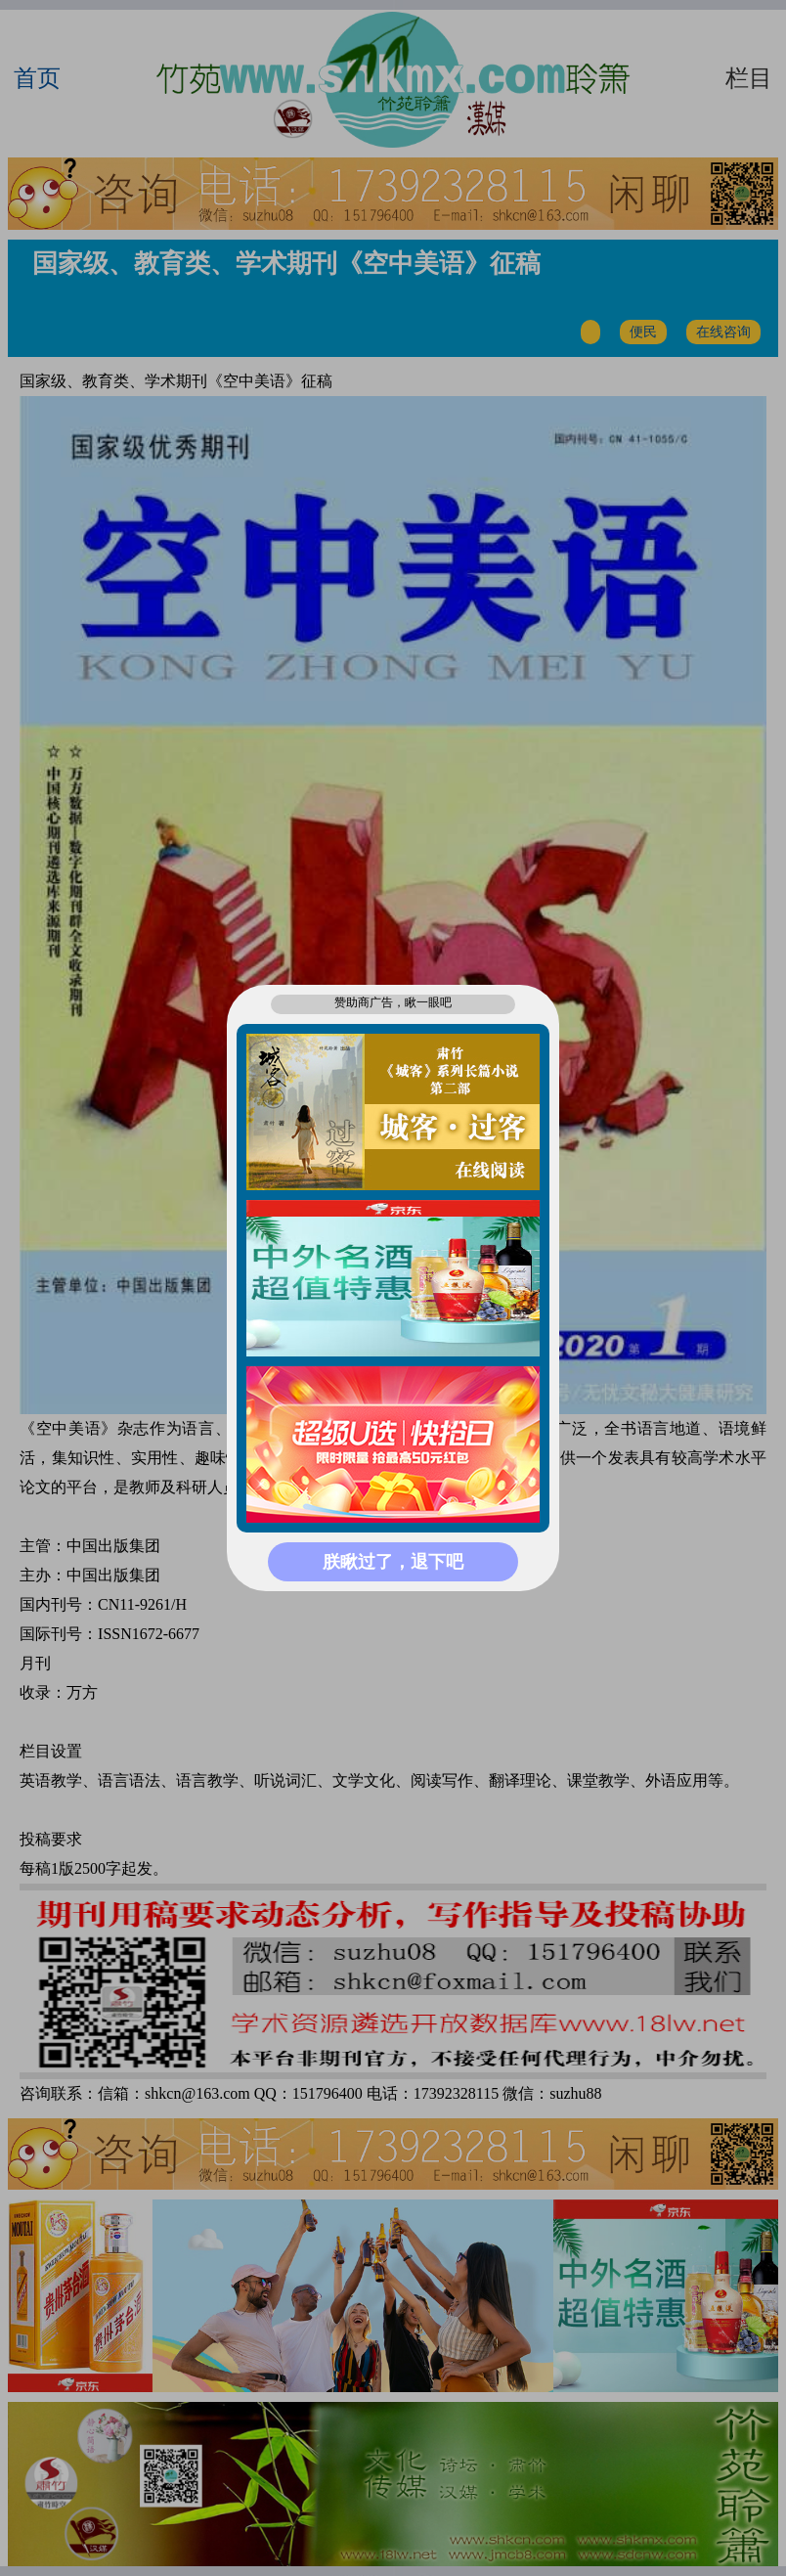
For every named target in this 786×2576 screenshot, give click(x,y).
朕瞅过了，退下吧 (393, 1562)
